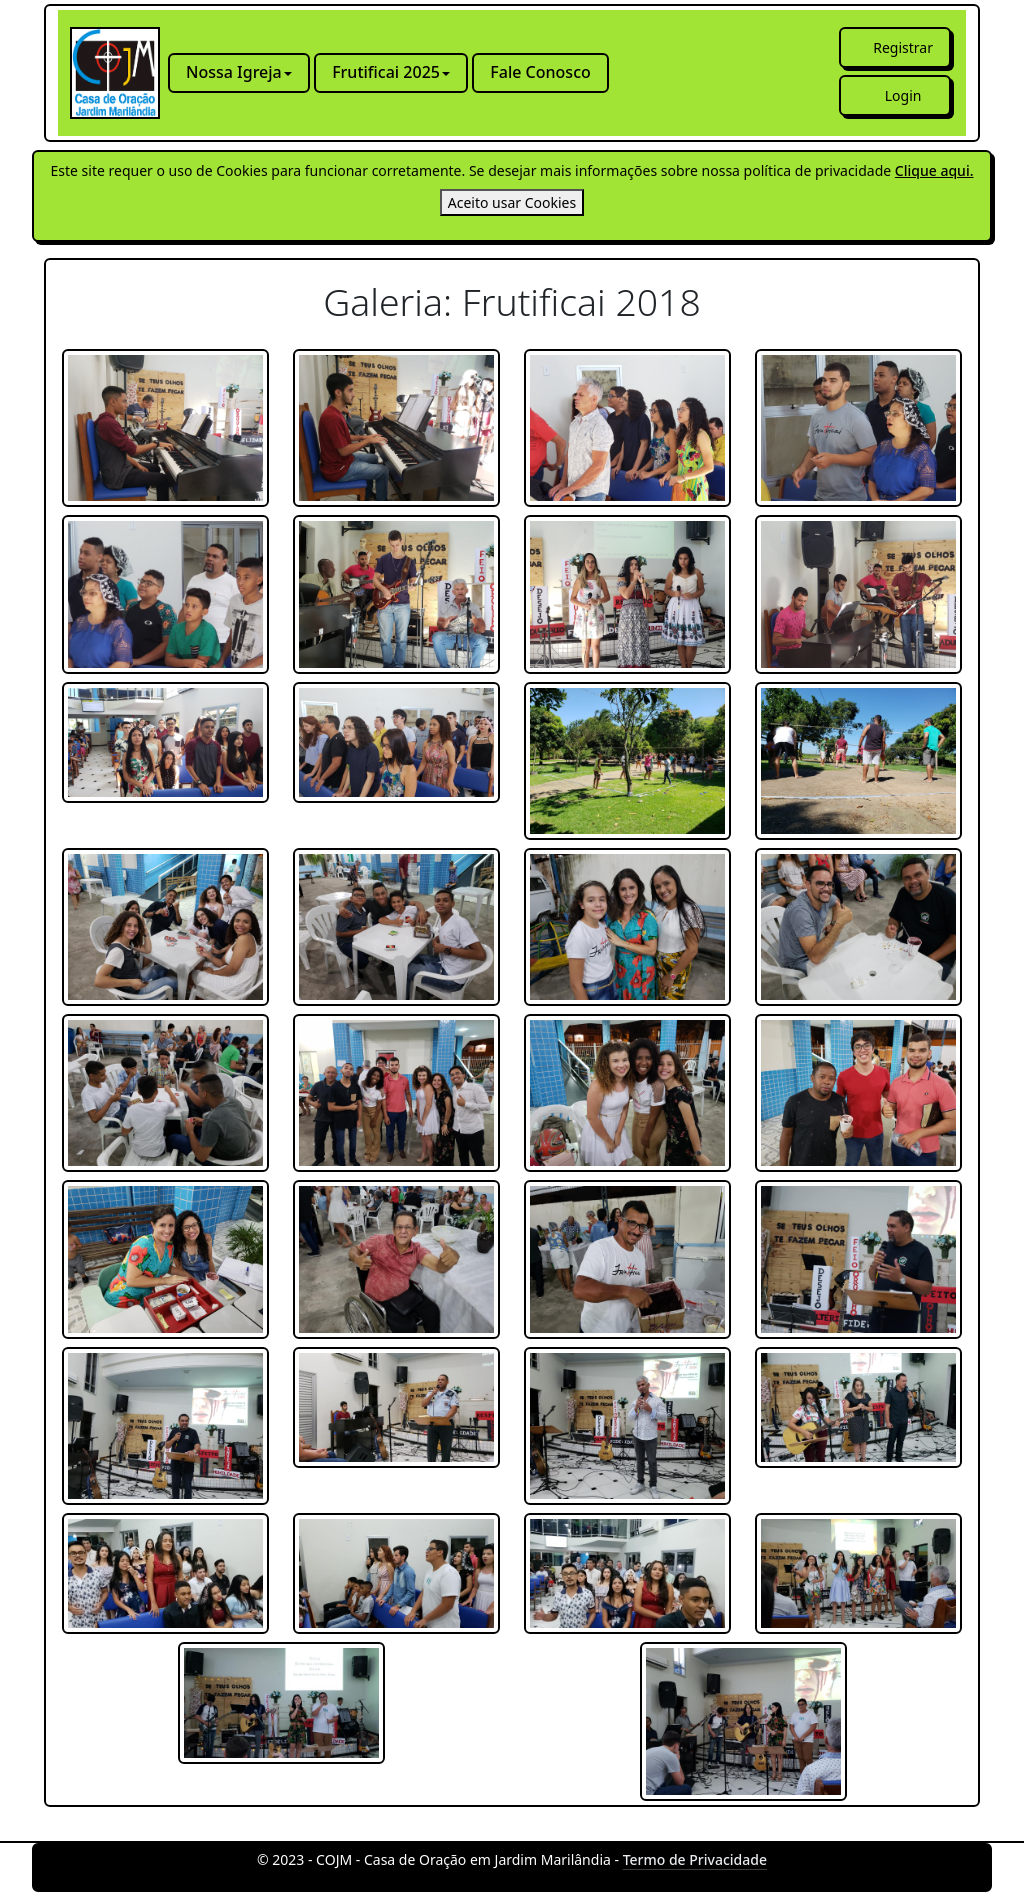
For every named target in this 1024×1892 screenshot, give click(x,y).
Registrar (903, 47)
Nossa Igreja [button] (234, 72)
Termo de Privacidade (695, 1859)
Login (903, 95)
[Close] (512, 202)
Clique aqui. (934, 170)
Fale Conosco (540, 72)
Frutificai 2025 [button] (386, 72)
